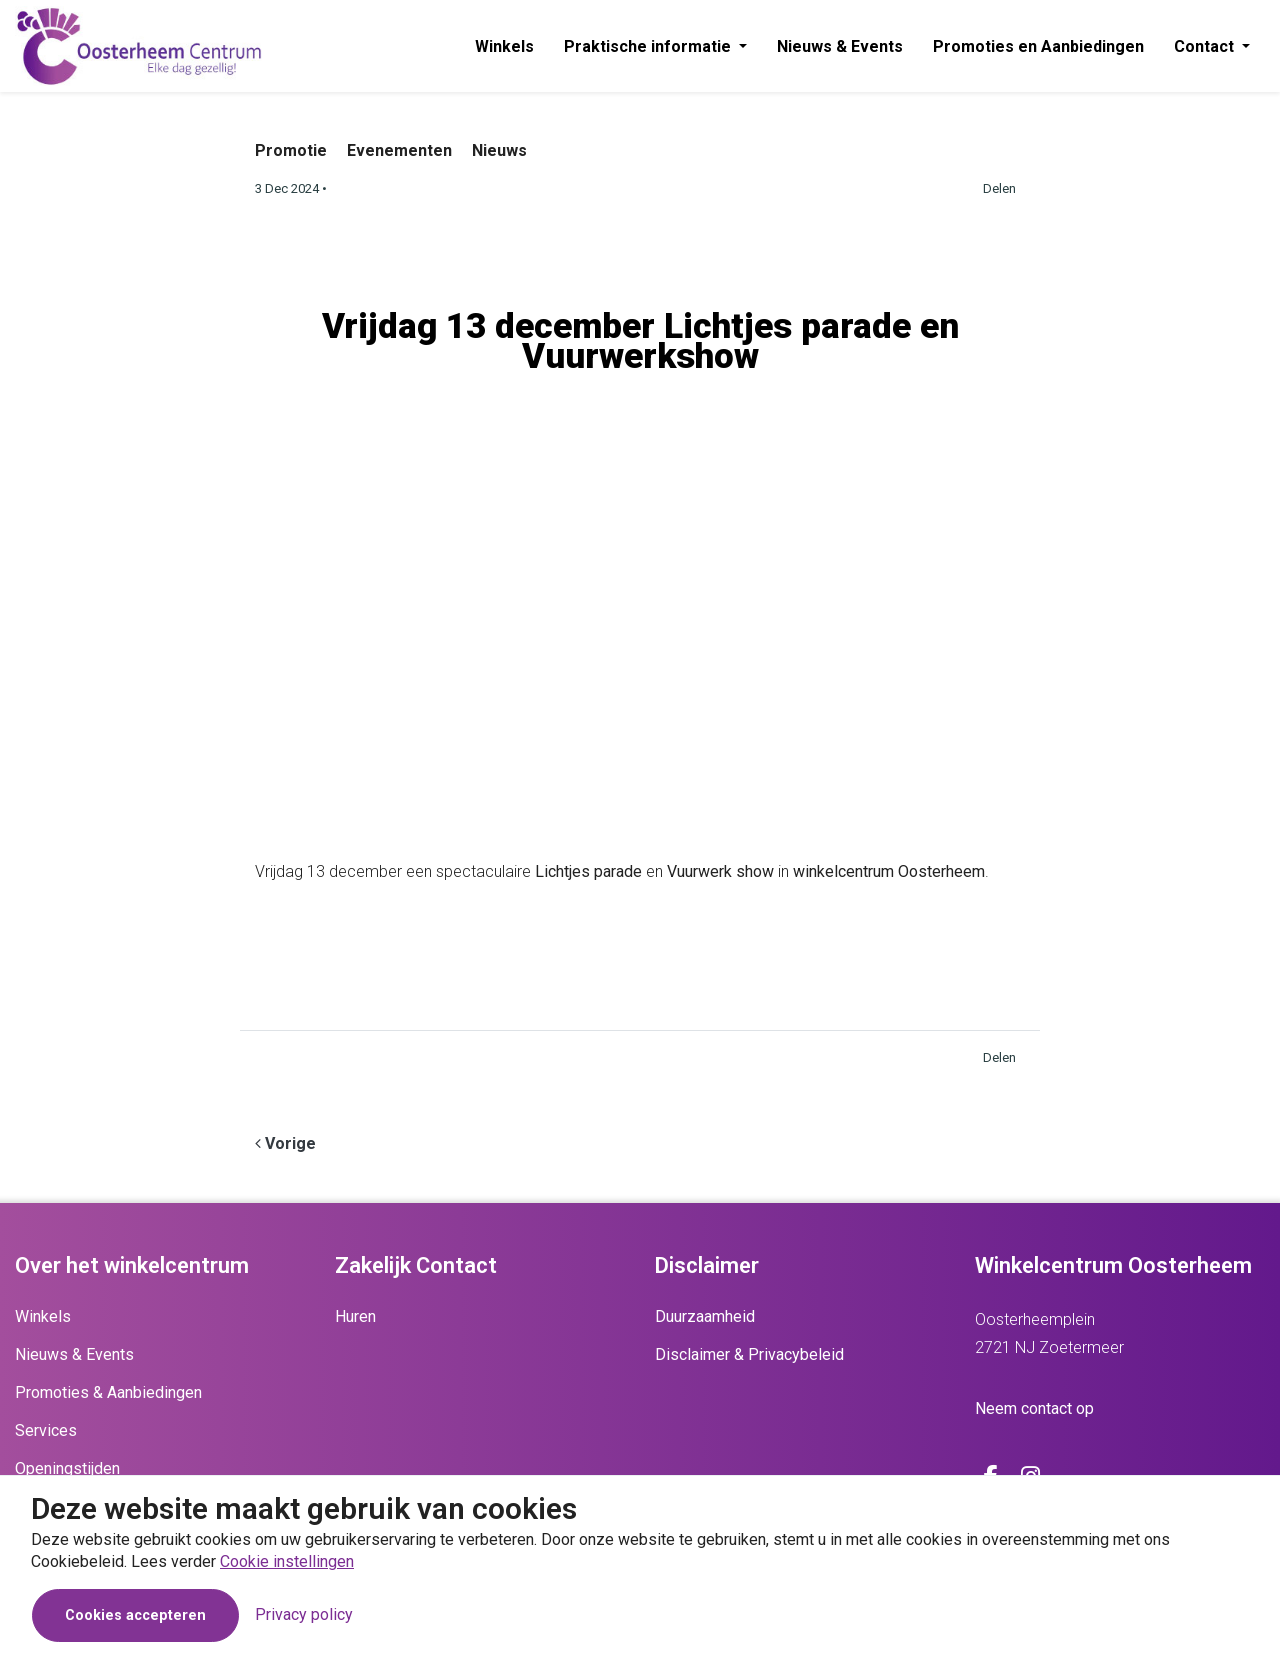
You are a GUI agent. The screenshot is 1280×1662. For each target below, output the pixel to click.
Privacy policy (304, 1614)
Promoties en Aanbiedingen (1038, 46)
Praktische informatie (649, 46)
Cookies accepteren (135, 1615)
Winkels (504, 46)
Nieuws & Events (840, 46)
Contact (1206, 46)
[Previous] (285, 1144)
